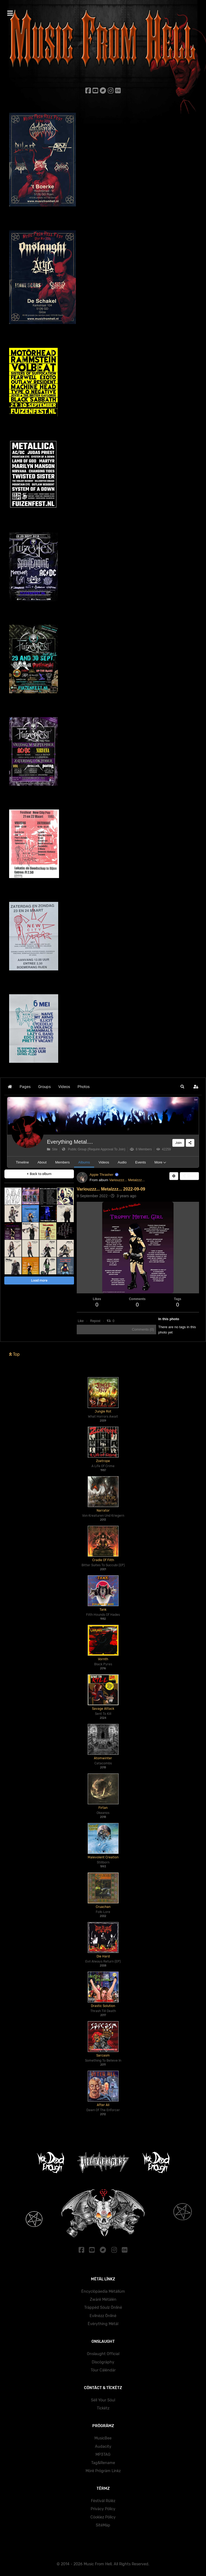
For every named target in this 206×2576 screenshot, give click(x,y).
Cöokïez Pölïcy (103, 2517)
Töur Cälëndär (103, 2370)
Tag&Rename (103, 2463)
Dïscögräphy (103, 2362)
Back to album (39, 1174)
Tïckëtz (103, 2408)
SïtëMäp (103, 2525)
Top (14, 1354)
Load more (39, 1280)
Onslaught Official (103, 2354)
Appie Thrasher (101, 1175)
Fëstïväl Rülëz (103, 2501)
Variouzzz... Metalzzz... (127, 1180)
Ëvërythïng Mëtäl (103, 2324)
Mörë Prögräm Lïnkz (103, 2471)
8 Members (141, 1149)
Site (52, 1149)
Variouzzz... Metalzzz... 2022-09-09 (111, 1189)
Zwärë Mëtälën (103, 2299)
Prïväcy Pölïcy (103, 2509)
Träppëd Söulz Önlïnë (103, 2307)
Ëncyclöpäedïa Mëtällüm (103, 2291)
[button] (182, 1087)
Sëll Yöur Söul (103, 2400)
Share (189, 1176)
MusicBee (103, 2438)
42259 (163, 1149)
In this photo (168, 1319)
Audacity (103, 2446)
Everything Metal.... (70, 1142)
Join (178, 1143)
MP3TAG (103, 2454)
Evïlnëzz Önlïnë (103, 2316)
